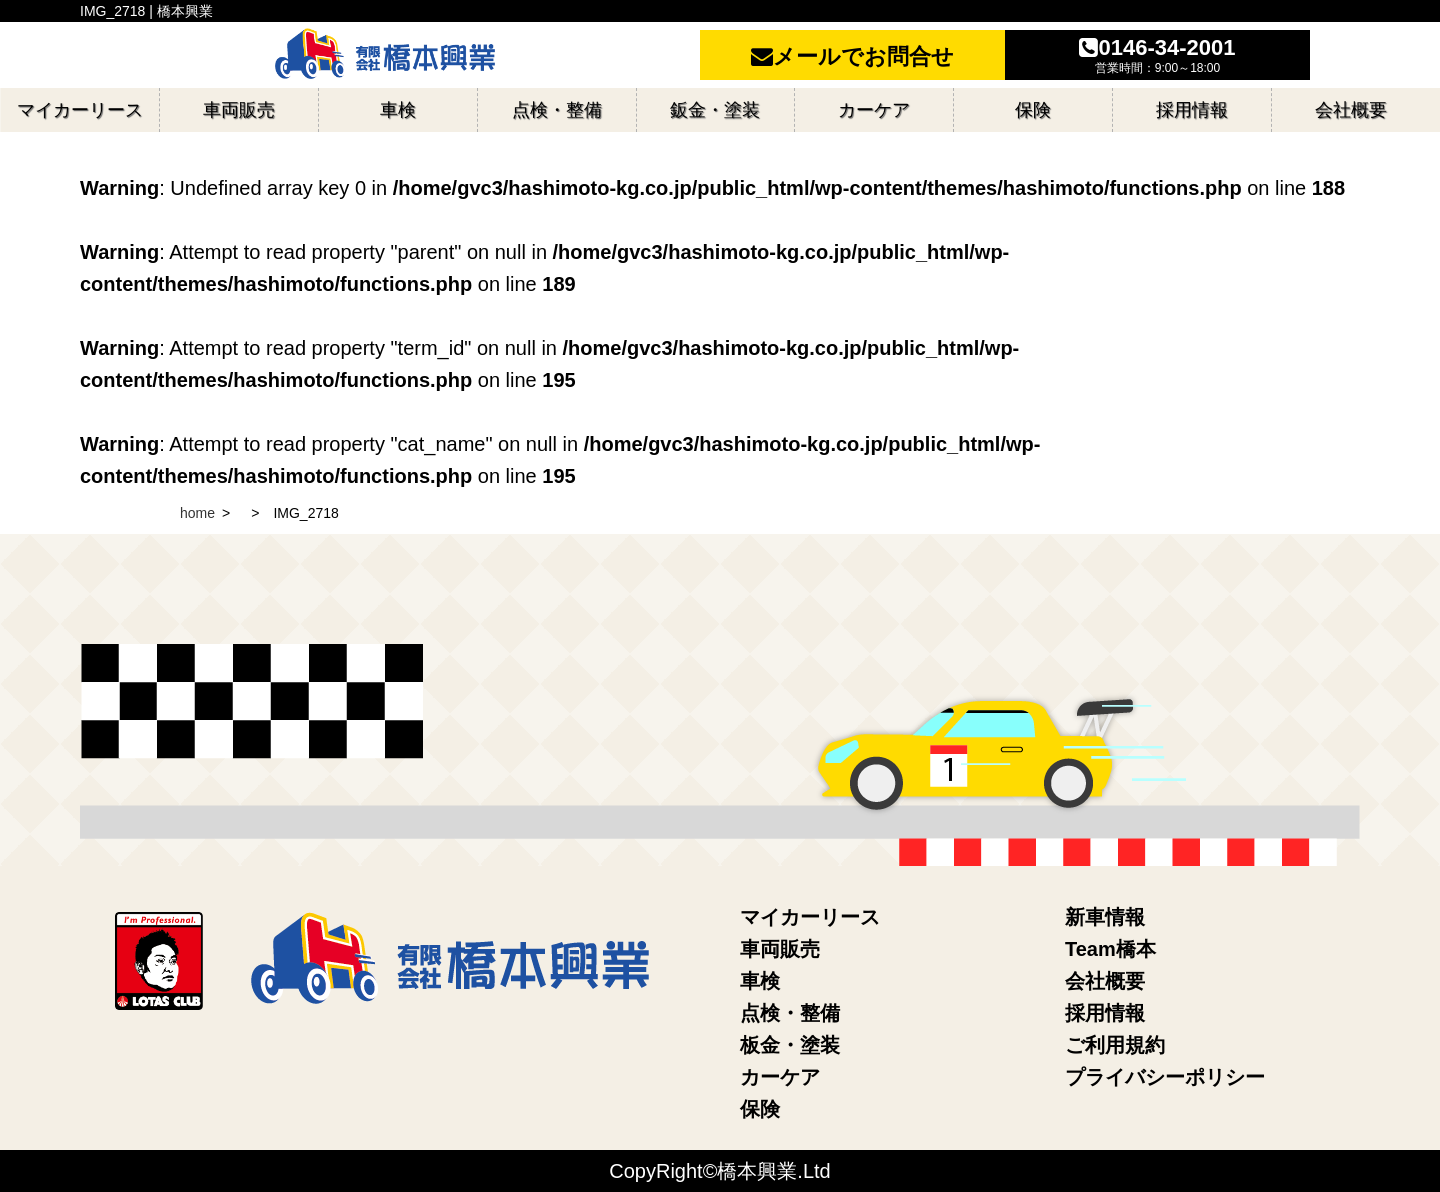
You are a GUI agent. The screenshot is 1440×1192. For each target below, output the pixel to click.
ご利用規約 (1115, 1045)
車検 (760, 981)
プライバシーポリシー (1165, 1077)
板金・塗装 (790, 1045)
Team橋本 (1110, 949)
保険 (760, 1109)
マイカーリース (810, 917)
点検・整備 (790, 1013)
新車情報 (1105, 917)
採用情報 (1105, 1013)
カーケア (780, 1077)
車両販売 (780, 949)
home (197, 513)
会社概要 (1105, 981)
